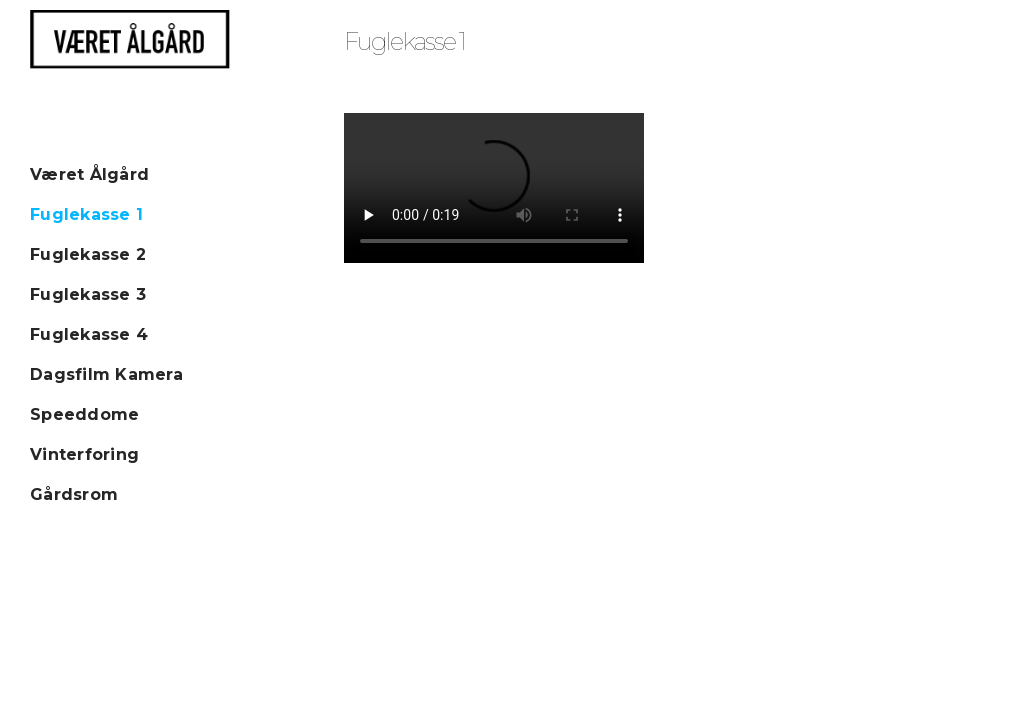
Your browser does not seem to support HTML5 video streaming (494, 188)
